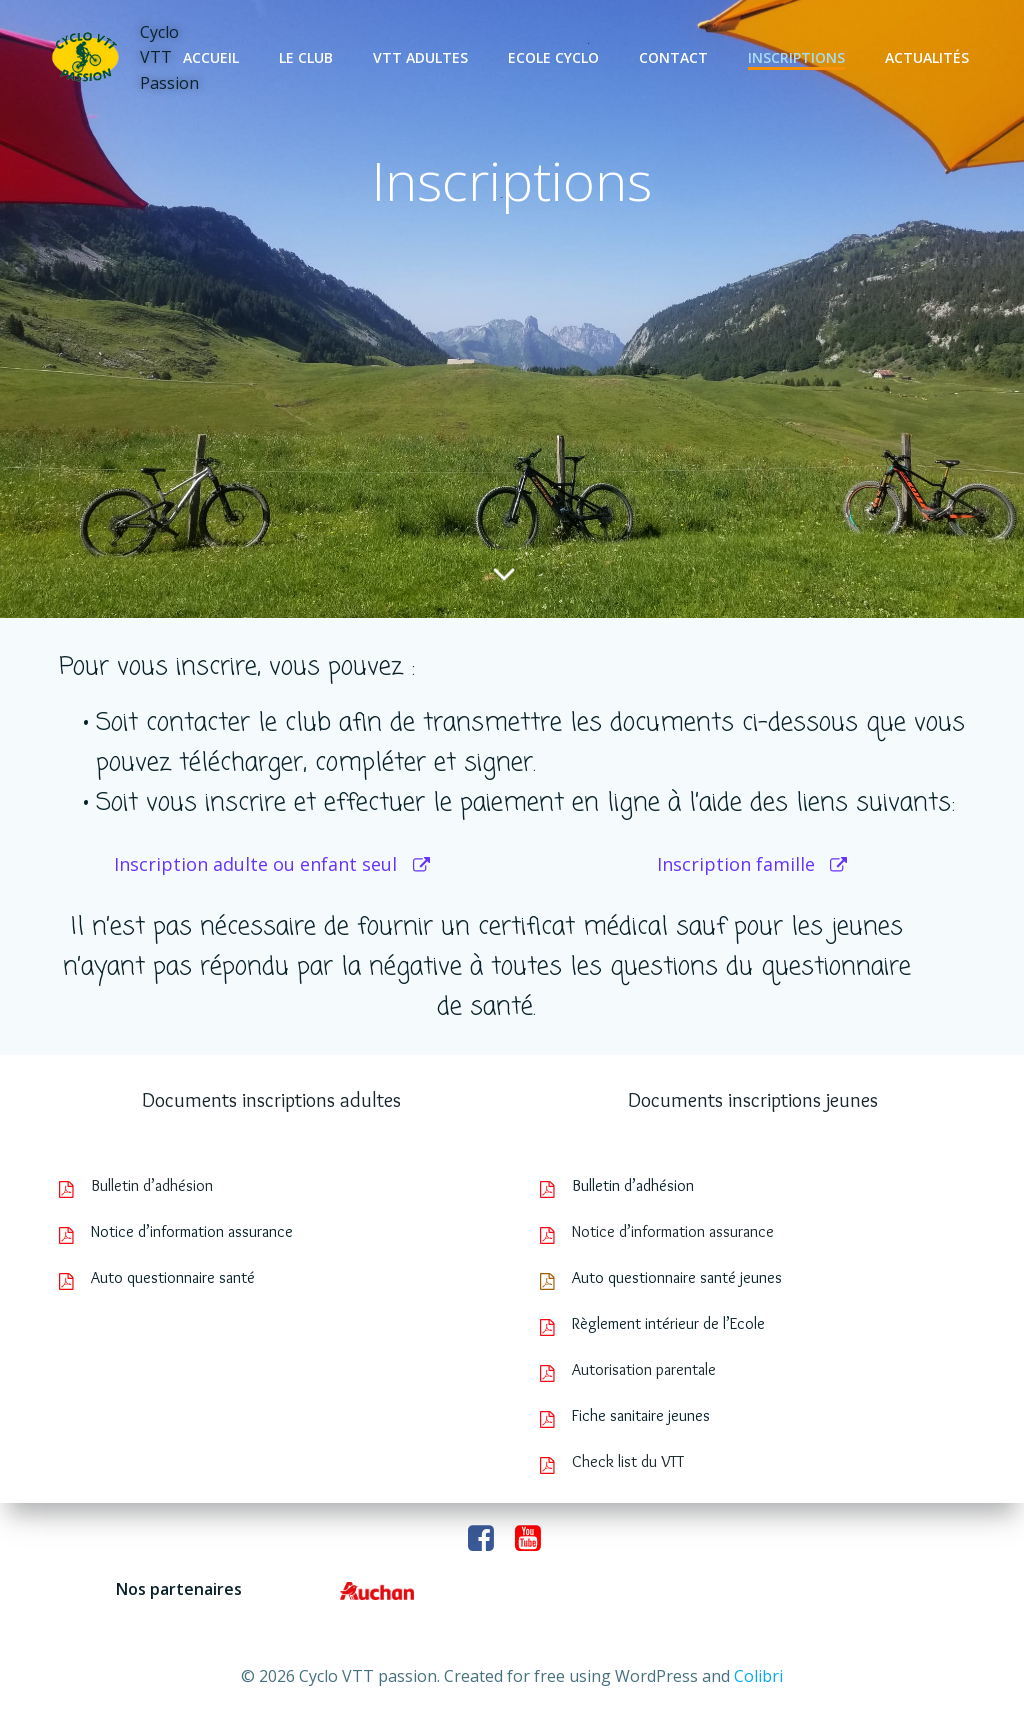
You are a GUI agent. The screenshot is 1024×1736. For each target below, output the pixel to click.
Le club (309, 58)
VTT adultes (423, 58)
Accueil (214, 58)
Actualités (930, 58)
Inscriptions (799, 58)
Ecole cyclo (556, 58)
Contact (676, 58)
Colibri (758, 1676)
